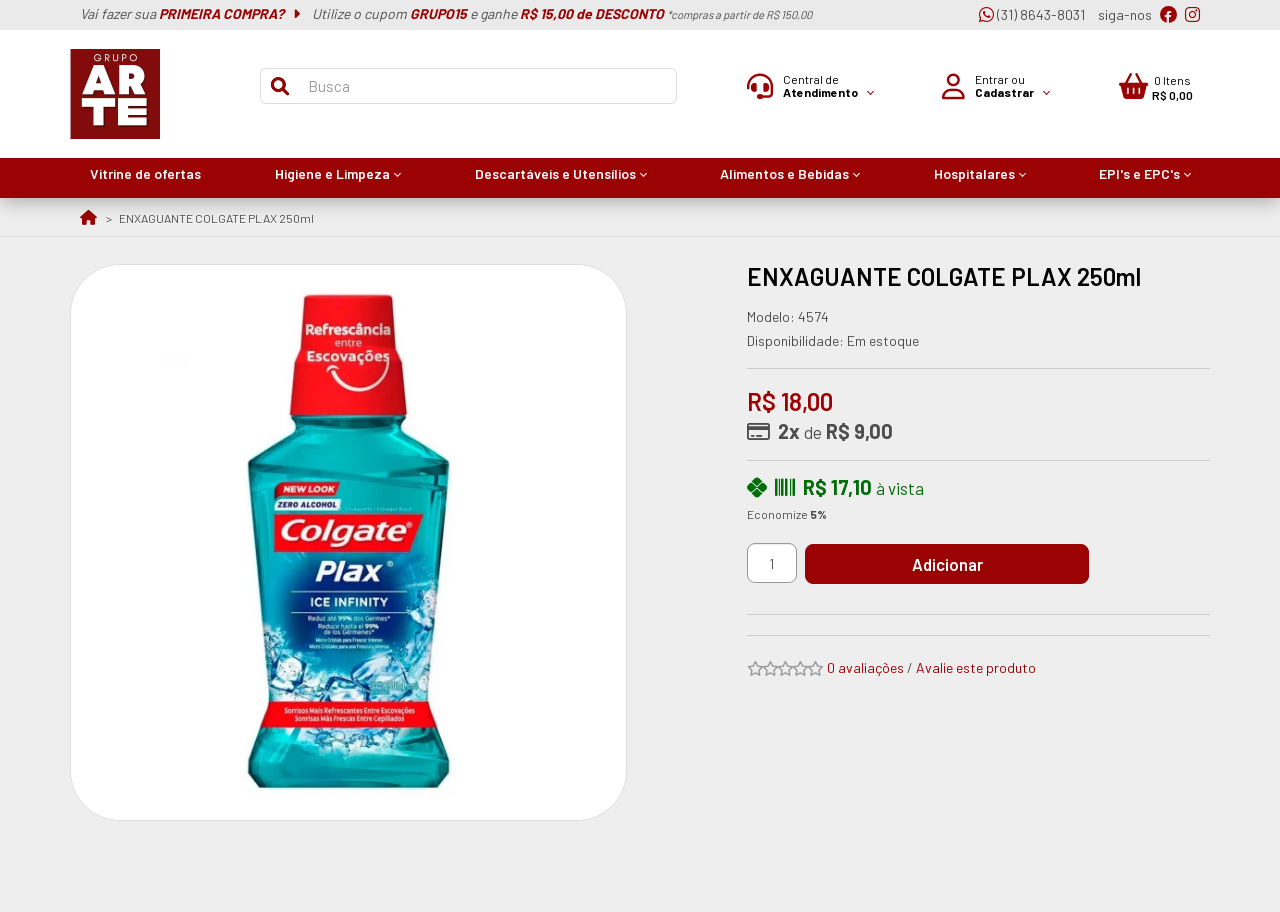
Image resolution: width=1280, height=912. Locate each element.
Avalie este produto (976, 667)
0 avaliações (865, 667)
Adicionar (954, 564)
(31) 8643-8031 (1032, 14)
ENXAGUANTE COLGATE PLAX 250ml (216, 218)
